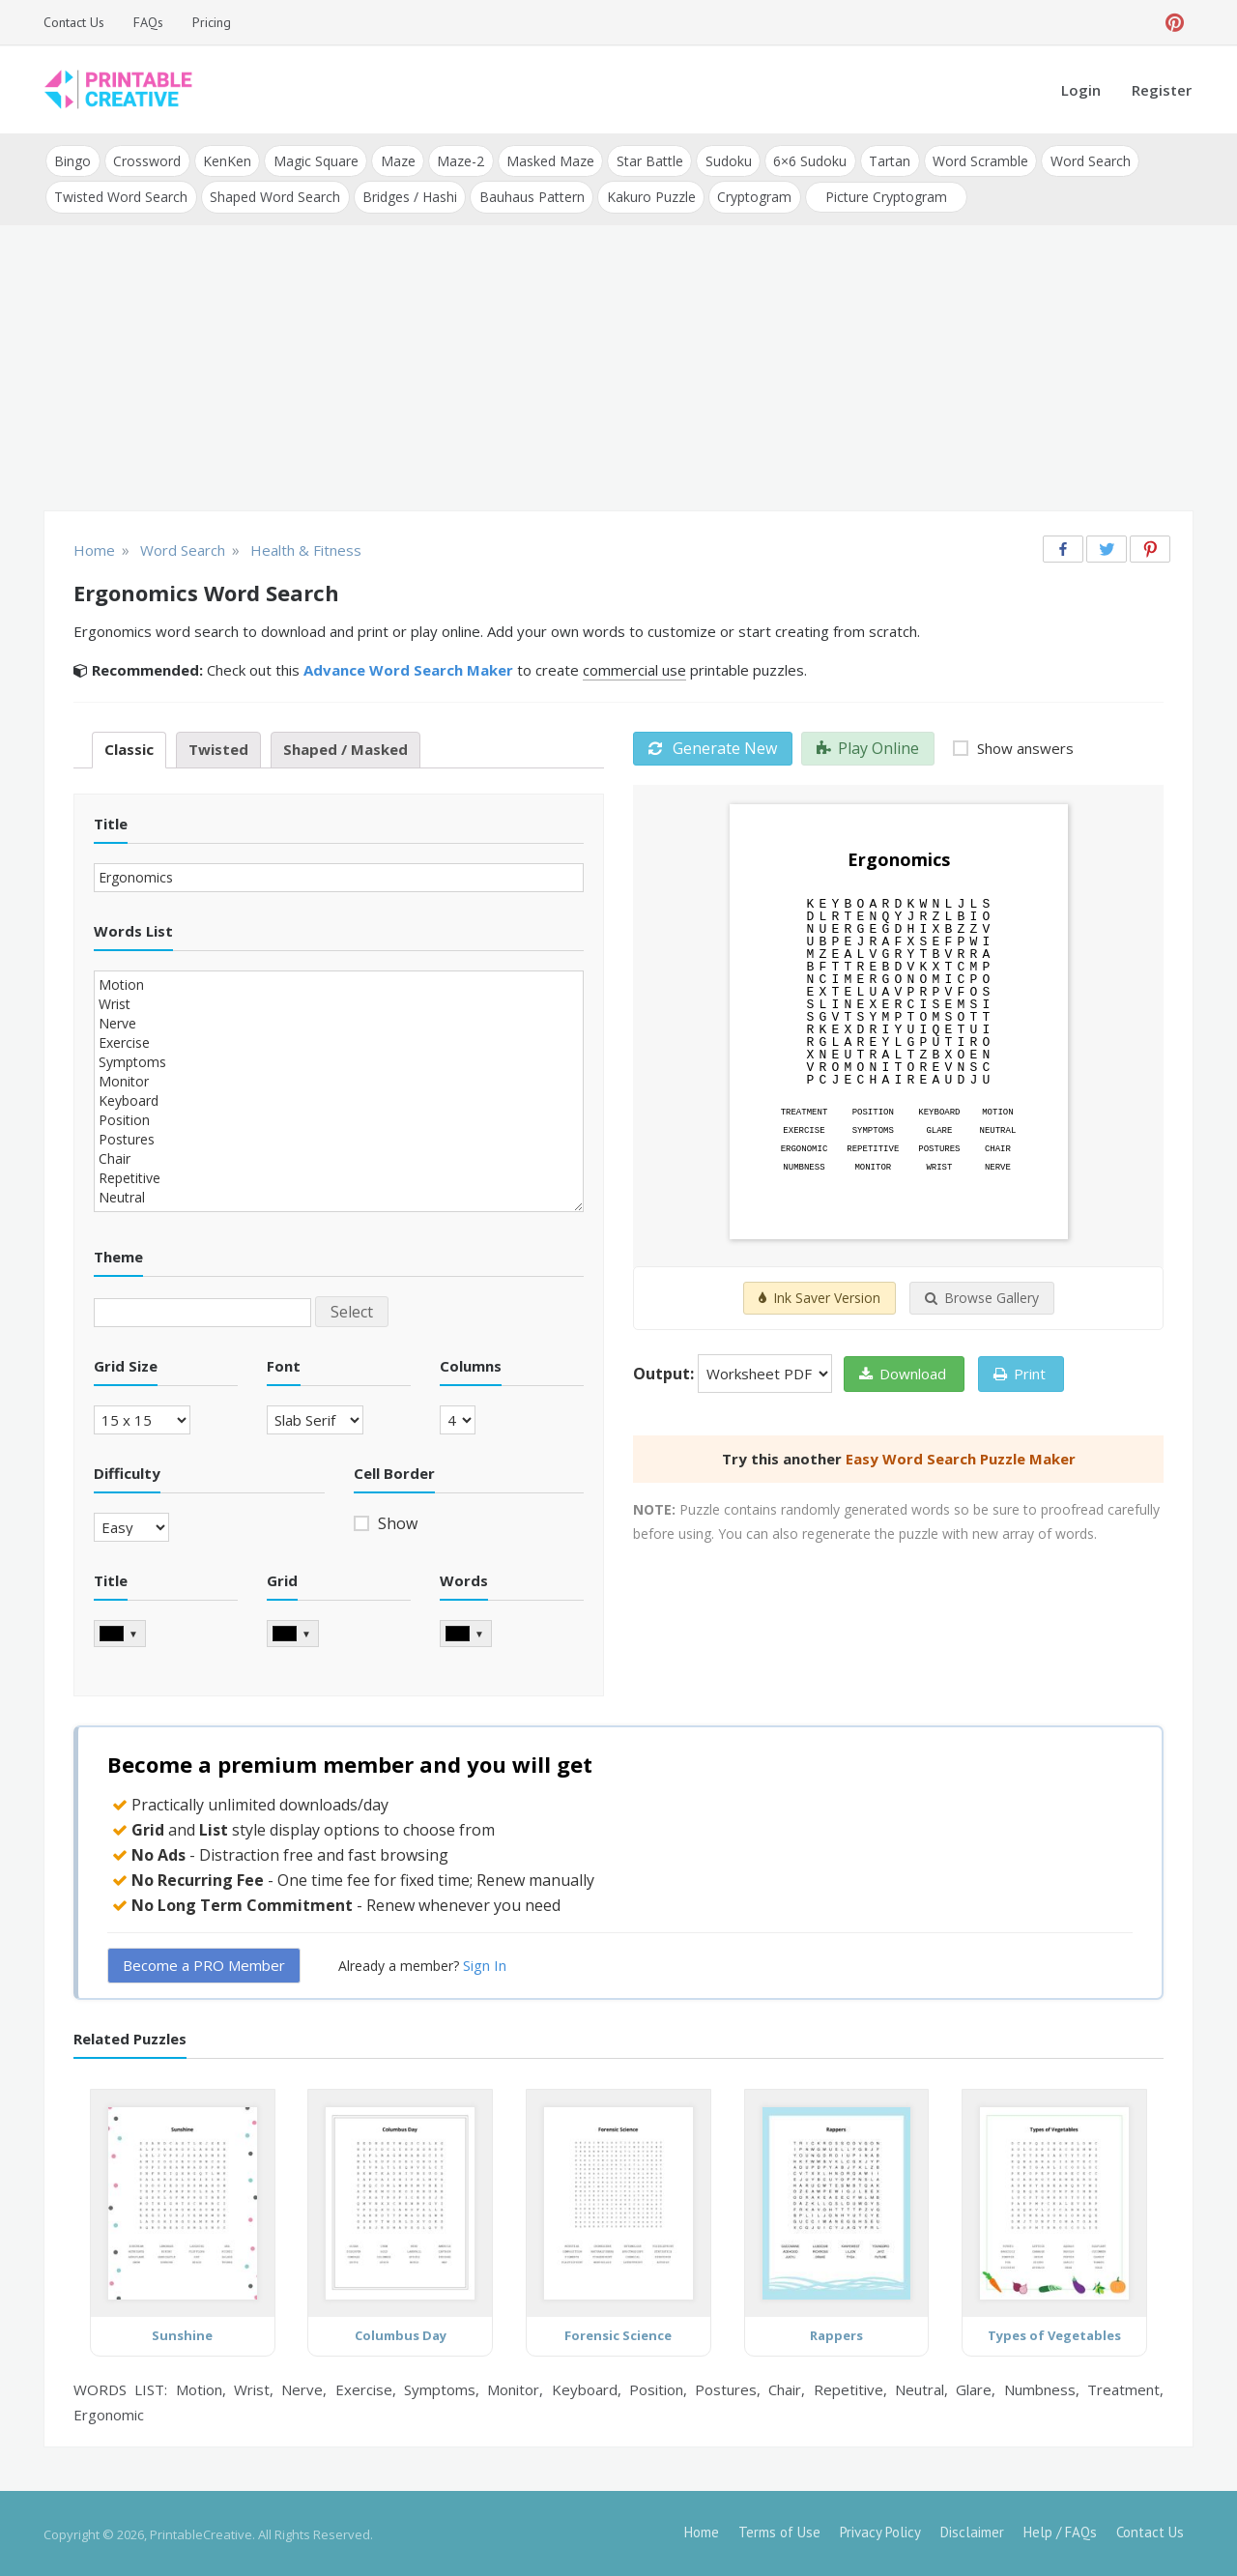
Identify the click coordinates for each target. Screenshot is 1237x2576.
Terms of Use (779, 2530)
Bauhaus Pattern (529, 195)
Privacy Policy (880, 2530)
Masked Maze (546, 160)
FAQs (148, 22)
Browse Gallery (982, 1296)
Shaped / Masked (345, 747)
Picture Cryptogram (881, 195)
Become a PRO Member (204, 1962)
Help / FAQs (1060, 2530)
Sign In (484, 1962)
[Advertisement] (618, 367)
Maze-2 (456, 160)
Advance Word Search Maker (408, 668)
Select (352, 1308)
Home (701, 2530)
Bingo (72, 160)
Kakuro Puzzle (647, 195)
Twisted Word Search (120, 195)
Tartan (882, 160)
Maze (394, 160)
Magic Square (313, 160)
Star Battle (644, 160)
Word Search (1081, 160)
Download (902, 1371)
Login (1081, 90)
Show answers (1023, 746)
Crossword (146, 160)
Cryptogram (750, 195)
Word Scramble (972, 160)
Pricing (211, 22)
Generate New (712, 746)
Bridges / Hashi (407, 195)
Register (1162, 90)
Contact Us (73, 22)
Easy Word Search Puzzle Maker (961, 1456)
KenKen (225, 160)
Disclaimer (972, 2530)
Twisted (218, 747)
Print (1019, 1371)
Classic (129, 747)
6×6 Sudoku (803, 160)
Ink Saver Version (819, 1296)
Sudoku (722, 160)
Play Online (868, 746)
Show (395, 1521)
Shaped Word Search (274, 195)
